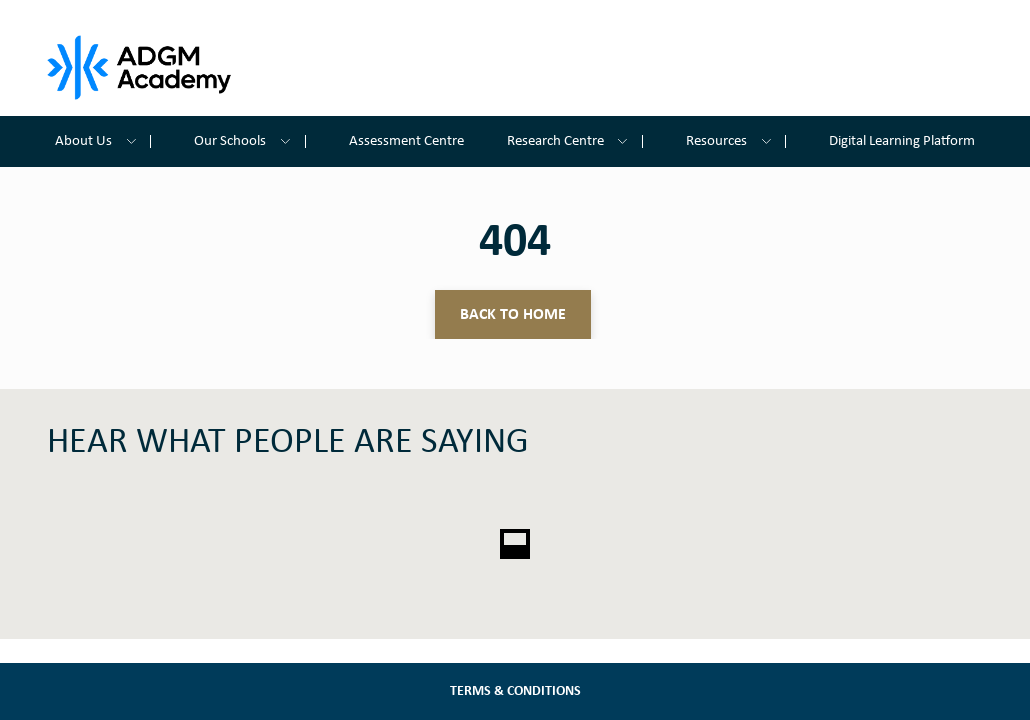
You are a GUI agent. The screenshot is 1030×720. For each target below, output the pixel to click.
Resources (736, 141)
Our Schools (249, 141)
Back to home (513, 315)
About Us (103, 141)
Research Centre (575, 141)
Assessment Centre (406, 141)
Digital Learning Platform (902, 141)
